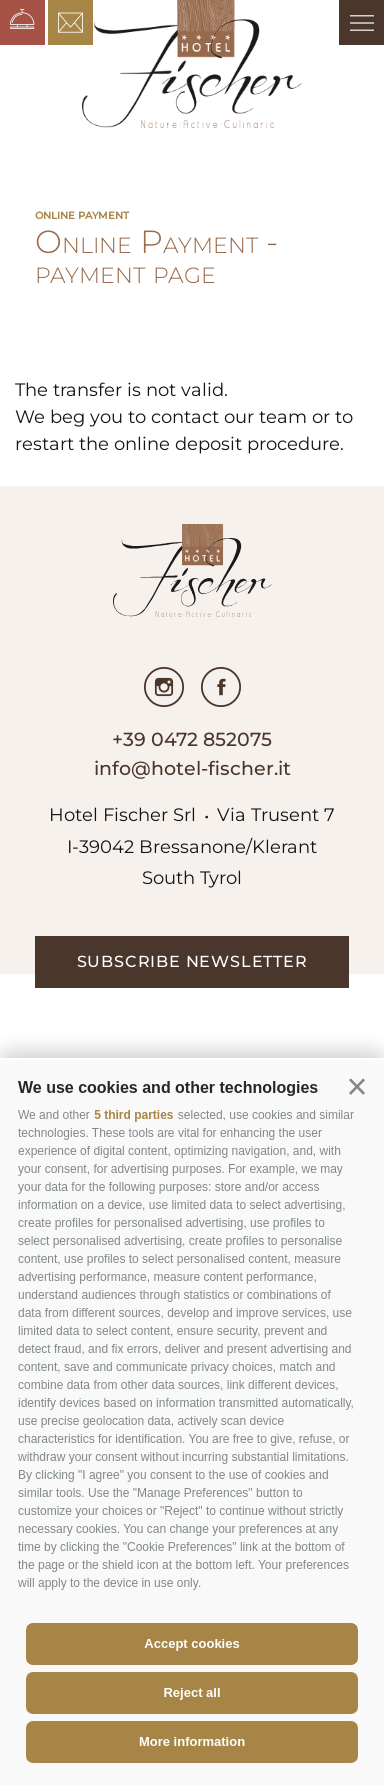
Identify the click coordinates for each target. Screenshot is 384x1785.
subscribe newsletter (192, 961)
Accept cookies (191, 1643)
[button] (357, 1087)
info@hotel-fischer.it (192, 768)
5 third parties (133, 1115)
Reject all (191, 1692)
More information (192, 1741)
